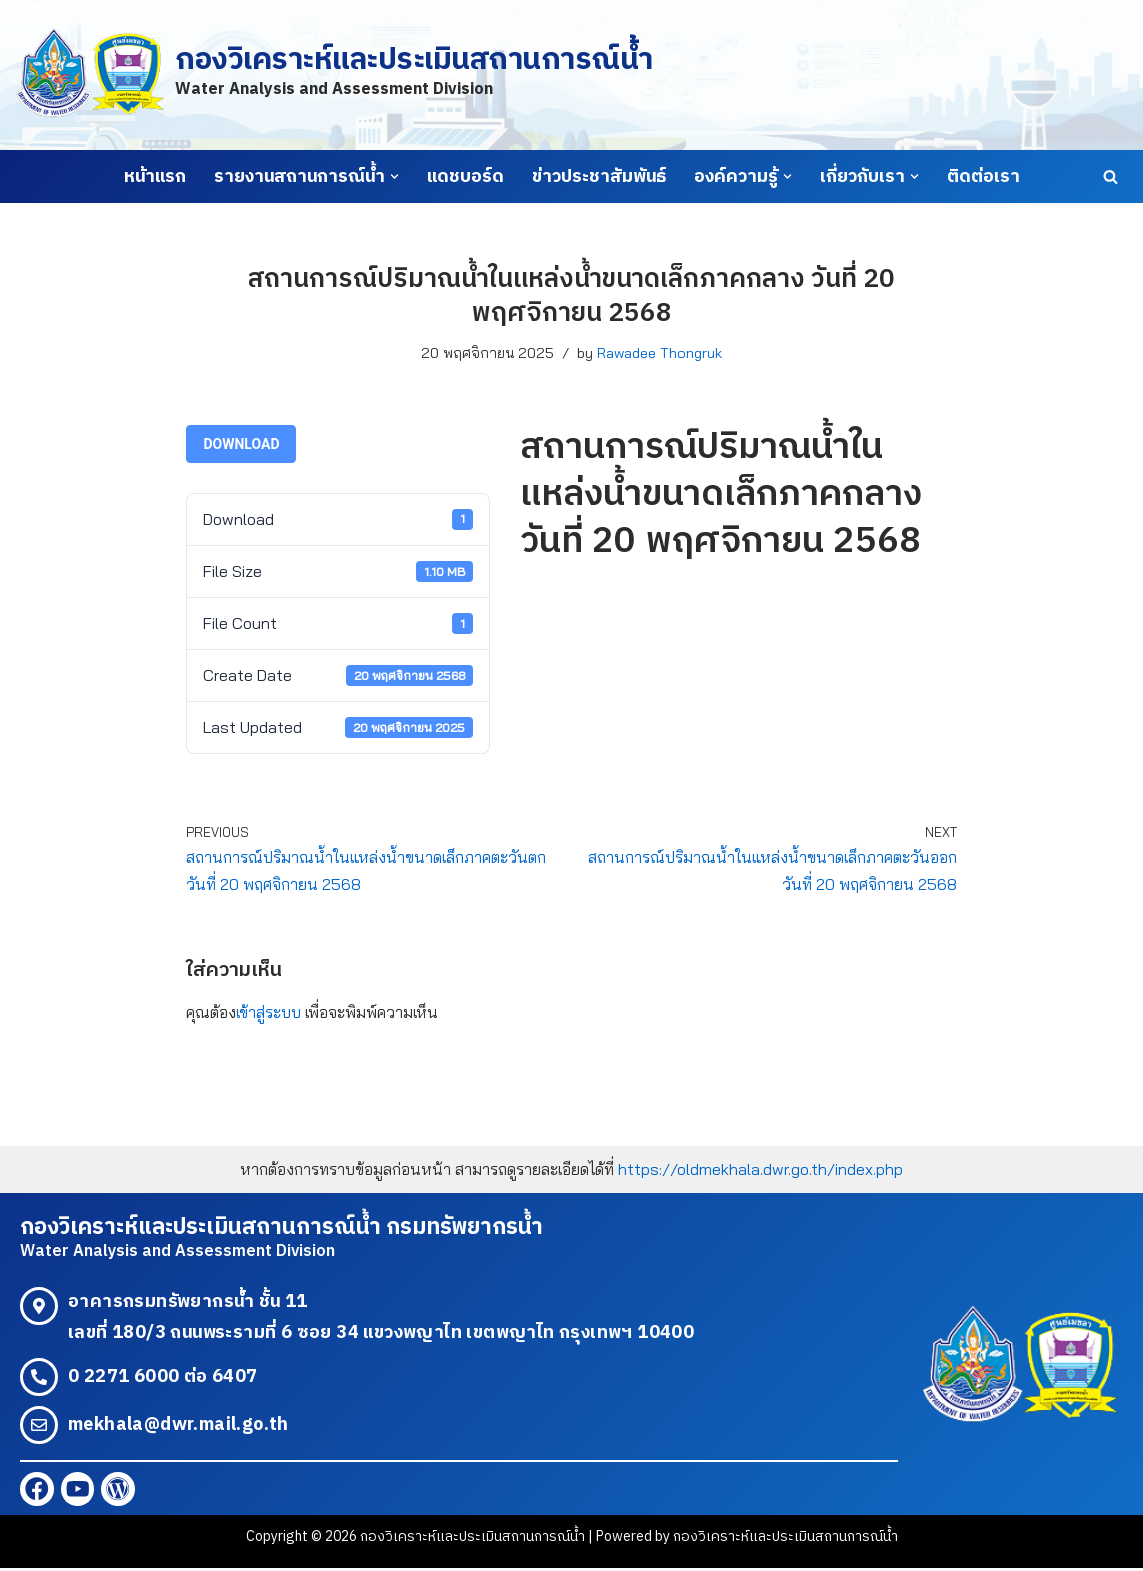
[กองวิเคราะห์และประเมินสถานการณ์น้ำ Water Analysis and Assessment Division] (333, 74)
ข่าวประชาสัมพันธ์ (599, 177)
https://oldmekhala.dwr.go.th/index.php (760, 1170)
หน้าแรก (155, 177)
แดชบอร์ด (465, 177)
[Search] (1110, 176)
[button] (394, 176)
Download (241, 444)
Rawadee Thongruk (659, 353)
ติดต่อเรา (983, 177)
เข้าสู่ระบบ (268, 1013)
